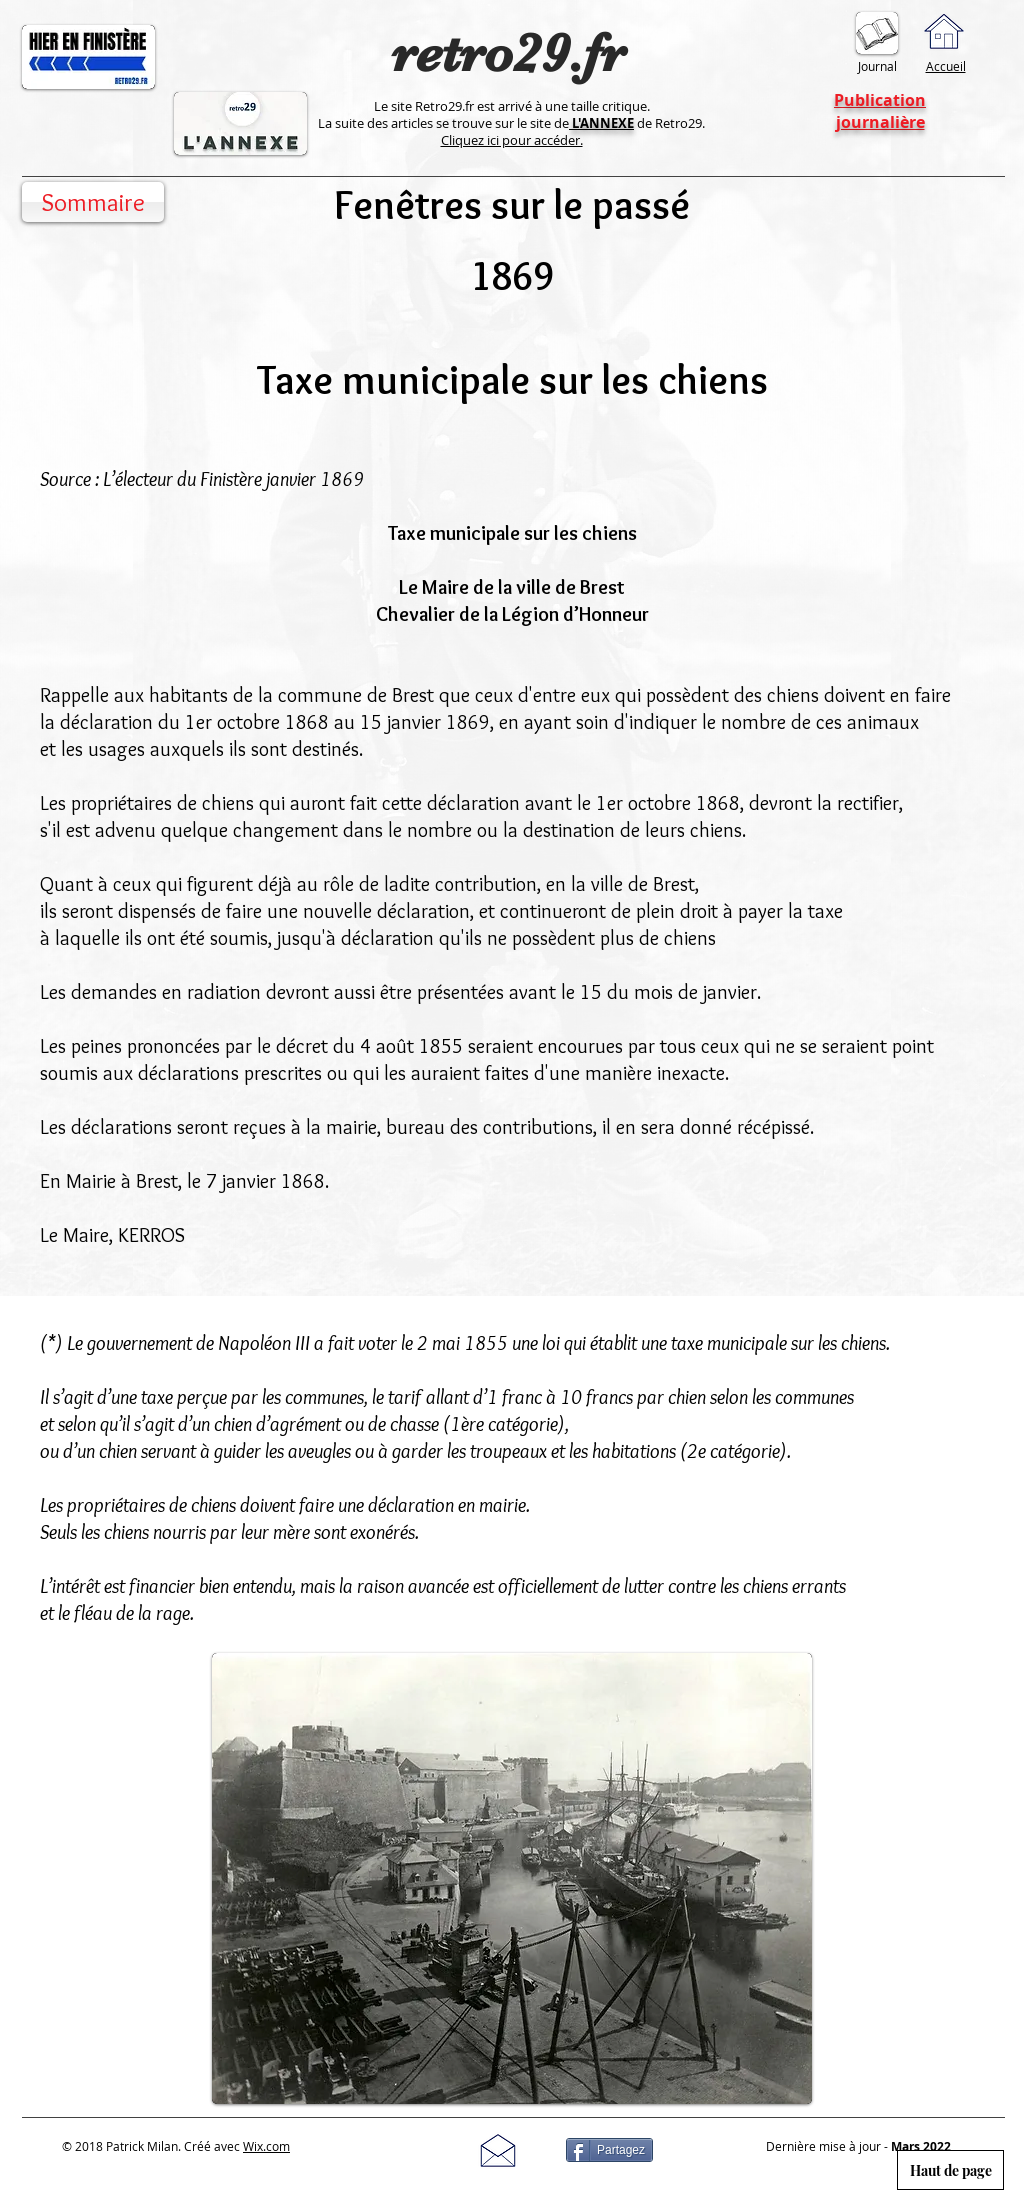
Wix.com (266, 2146)
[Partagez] (609, 2150)
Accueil (946, 66)
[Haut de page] (950, 2170)
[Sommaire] (93, 202)
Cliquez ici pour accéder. (512, 140)
